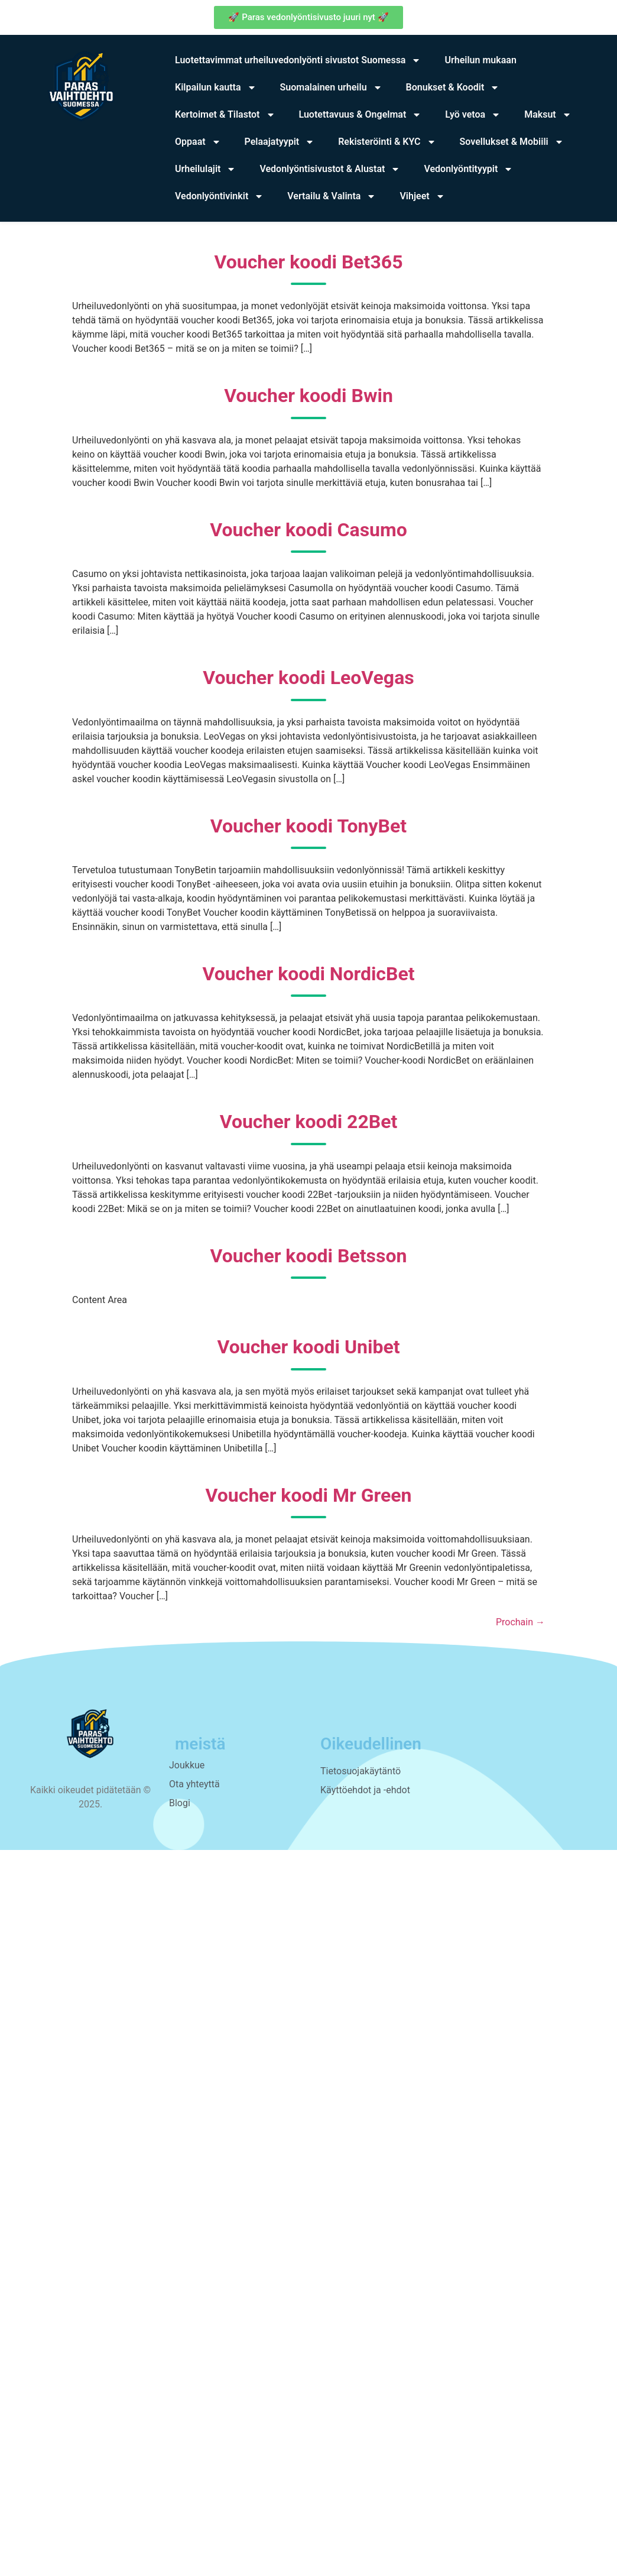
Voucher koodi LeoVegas (308, 677)
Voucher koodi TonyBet (308, 826)
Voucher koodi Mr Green (309, 1495)
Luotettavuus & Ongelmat (360, 114)
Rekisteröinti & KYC (387, 142)
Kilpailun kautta (215, 87)
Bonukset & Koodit (453, 87)
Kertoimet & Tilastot (225, 114)
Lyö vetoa (473, 114)
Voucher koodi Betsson (308, 1256)
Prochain (520, 1622)
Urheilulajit (205, 169)
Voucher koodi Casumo (308, 530)
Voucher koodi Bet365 (309, 262)
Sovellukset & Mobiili (512, 142)
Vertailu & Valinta (331, 196)
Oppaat (198, 142)
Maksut (547, 114)
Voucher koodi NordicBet (308, 974)
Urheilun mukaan (480, 60)
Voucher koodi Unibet (308, 1347)
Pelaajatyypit (280, 142)
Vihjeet (422, 196)
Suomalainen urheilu (331, 87)
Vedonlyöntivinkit (219, 196)
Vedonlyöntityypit (468, 169)
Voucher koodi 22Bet (309, 1121)
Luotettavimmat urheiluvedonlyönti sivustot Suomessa (298, 60)
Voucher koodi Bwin (308, 395)
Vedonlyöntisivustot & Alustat (329, 169)
